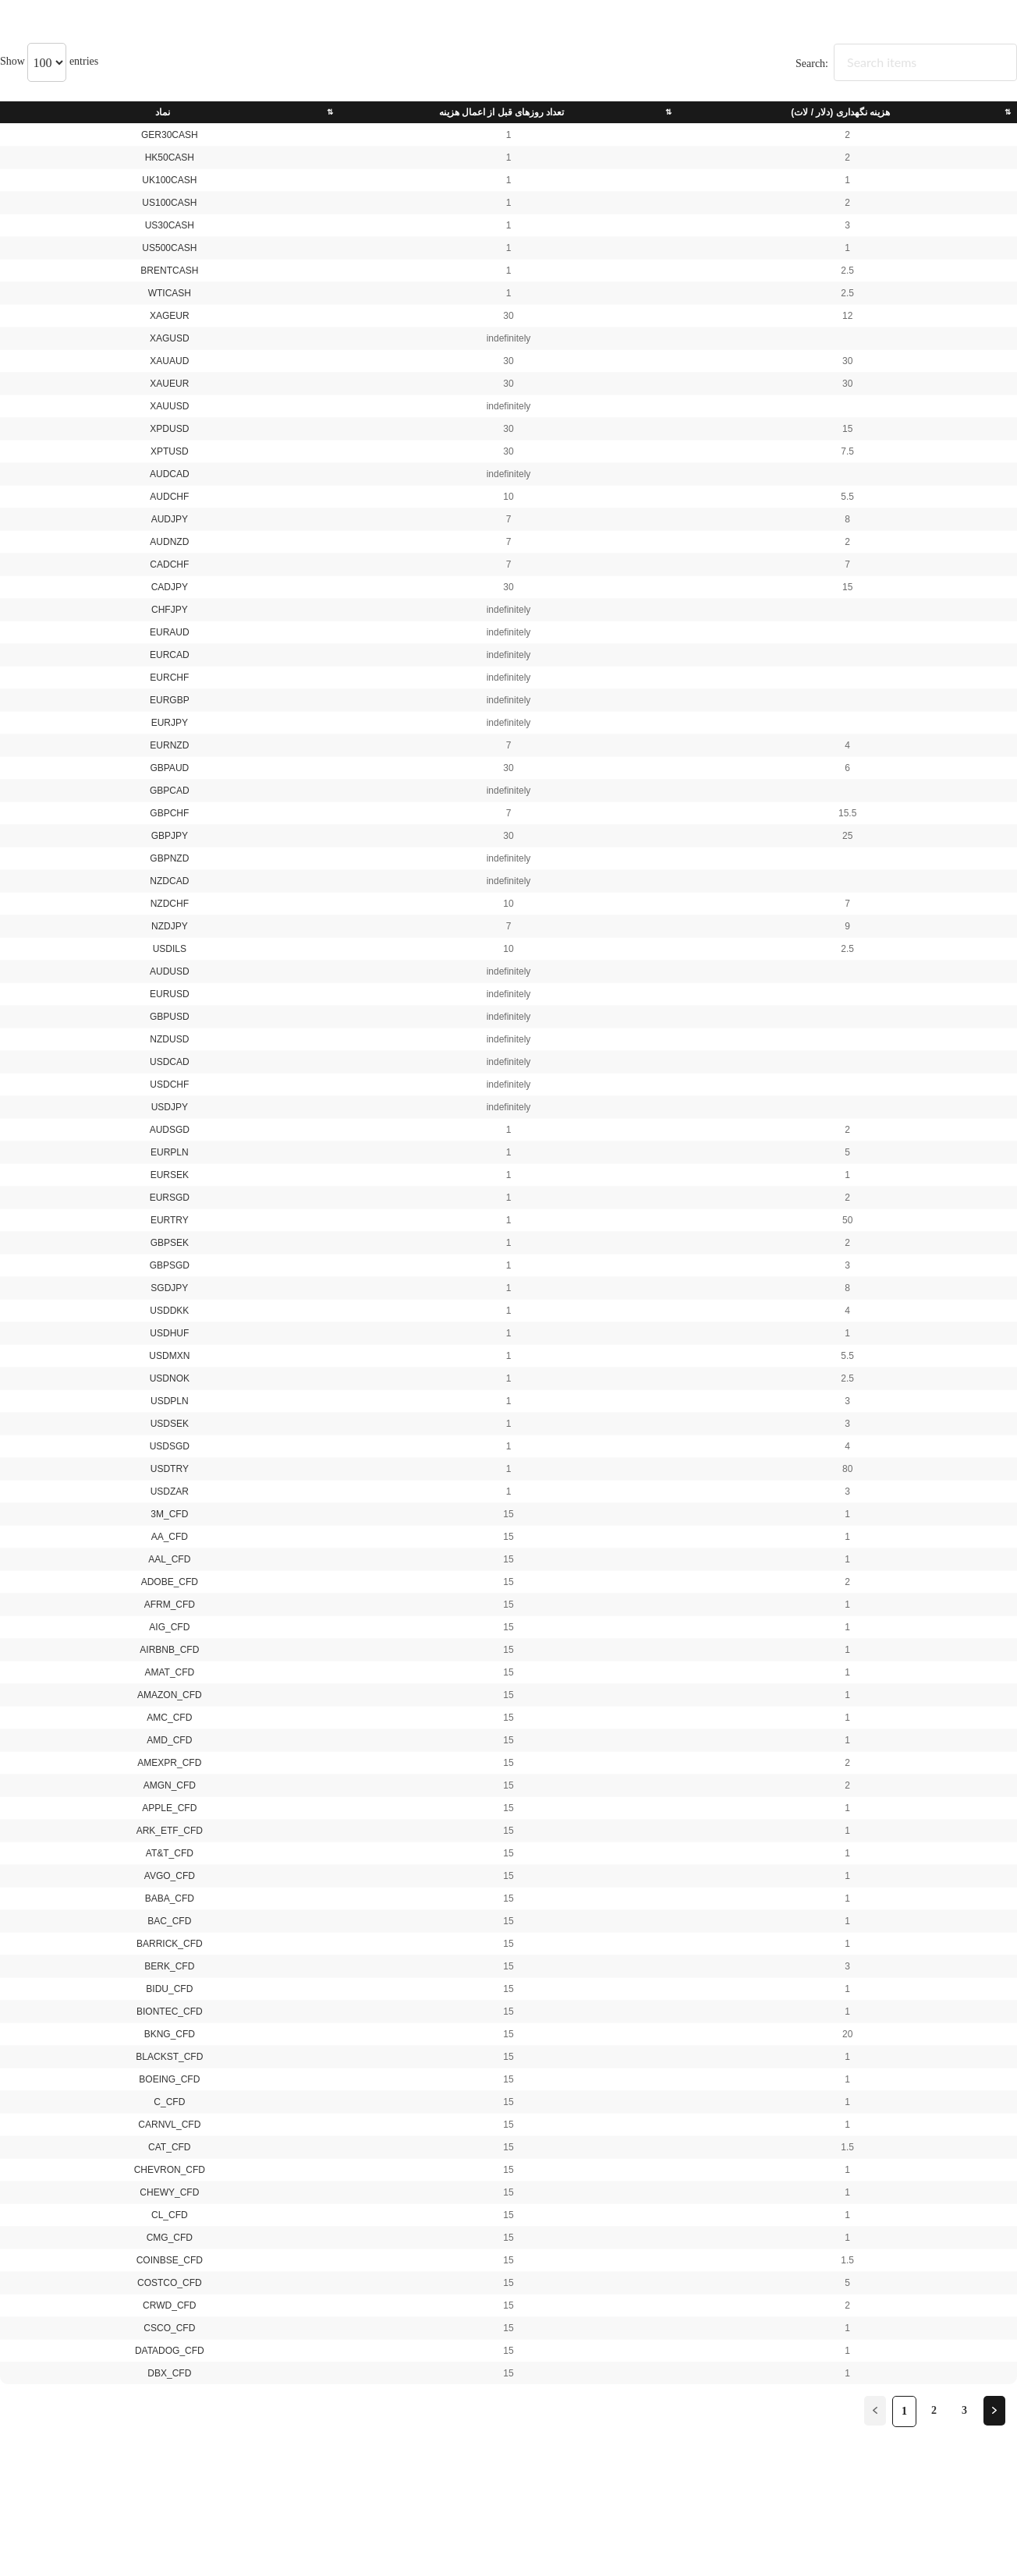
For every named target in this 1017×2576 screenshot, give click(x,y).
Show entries (49, 61)
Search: (906, 63)
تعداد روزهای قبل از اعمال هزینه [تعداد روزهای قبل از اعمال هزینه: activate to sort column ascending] (502, 112)
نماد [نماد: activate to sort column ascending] (162, 112)
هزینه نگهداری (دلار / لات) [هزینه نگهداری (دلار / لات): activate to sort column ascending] (840, 112)
